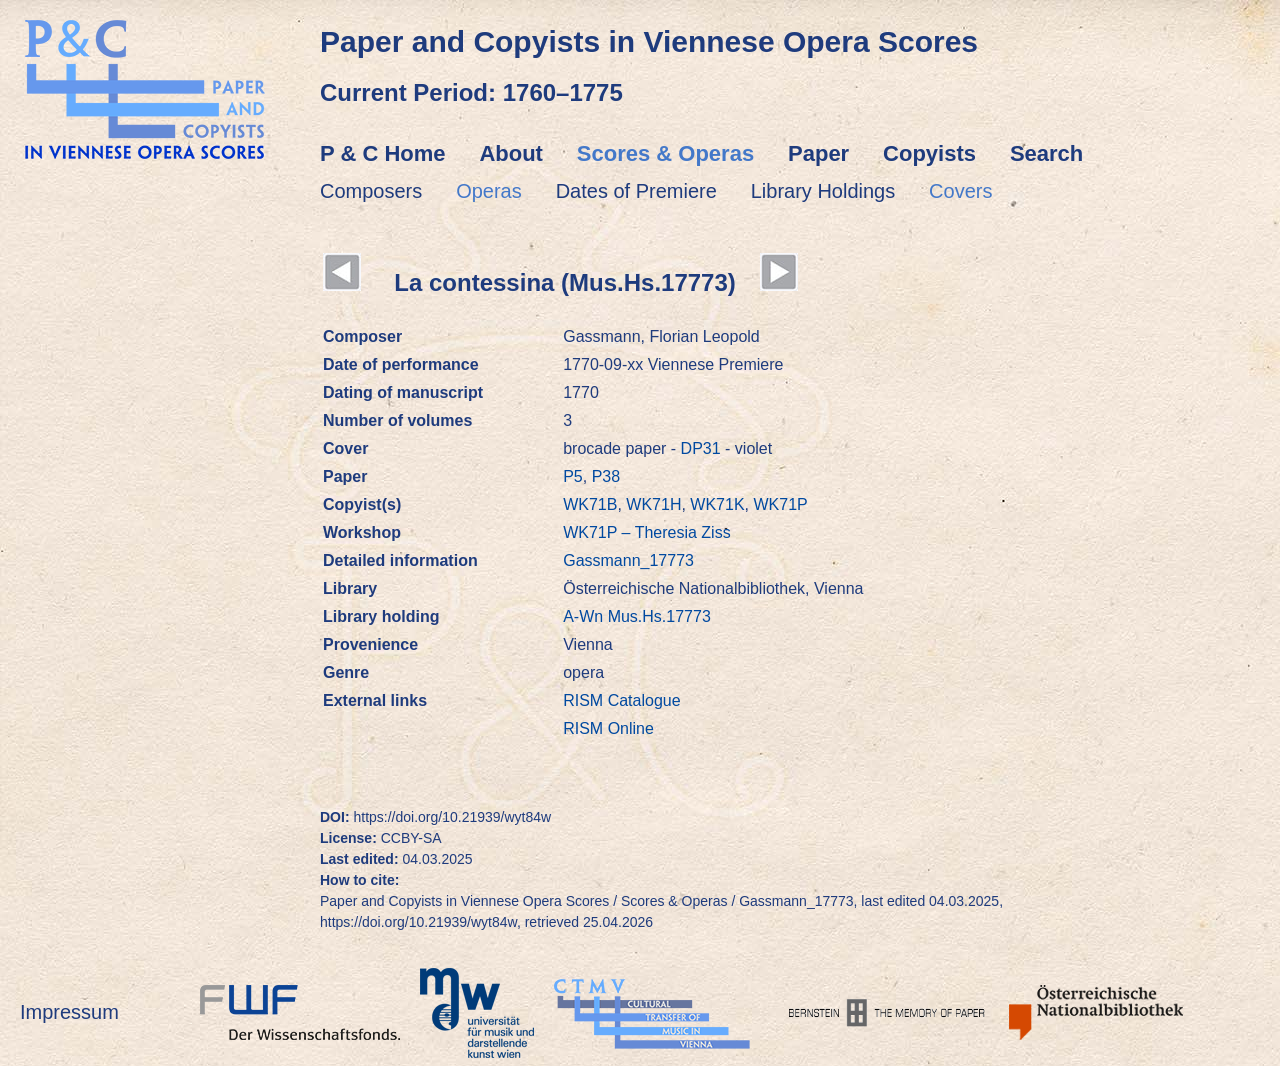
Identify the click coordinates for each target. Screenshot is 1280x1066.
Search (1046, 153)
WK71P (780, 504)
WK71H (653, 504)
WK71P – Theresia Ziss (646, 532)
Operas (489, 191)
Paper (818, 153)
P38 (606, 476)
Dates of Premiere (636, 191)
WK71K (717, 504)
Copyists (929, 153)
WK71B (590, 504)
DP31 (701, 448)
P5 (573, 476)
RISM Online (608, 728)
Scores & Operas (665, 153)
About (511, 153)
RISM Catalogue (621, 700)
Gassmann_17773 (628, 560)
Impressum (69, 1012)
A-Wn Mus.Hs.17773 (637, 616)
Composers (371, 191)
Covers (960, 191)
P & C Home (383, 153)
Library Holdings (823, 191)
